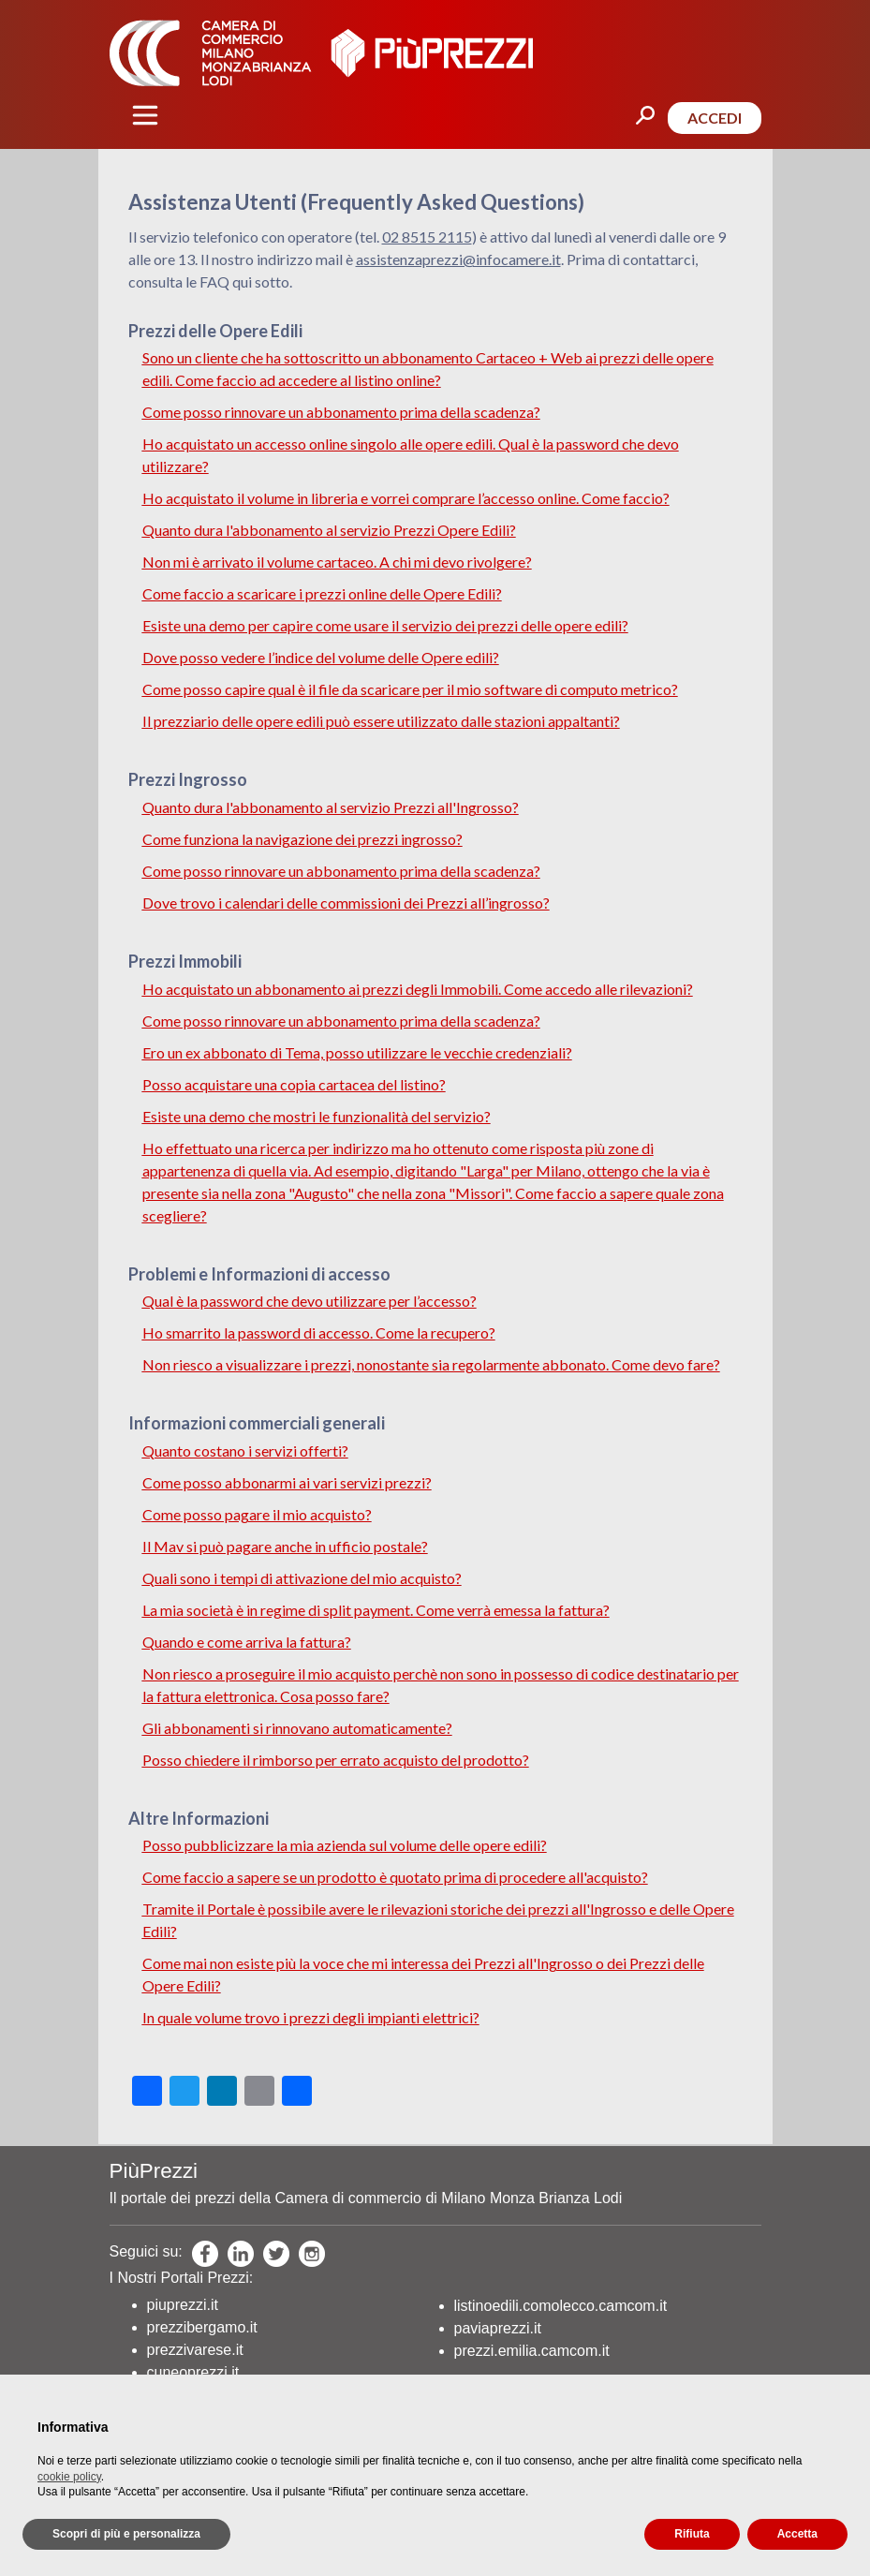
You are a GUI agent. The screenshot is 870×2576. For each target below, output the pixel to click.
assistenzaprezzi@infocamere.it (458, 259)
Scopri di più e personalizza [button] (126, 2533)
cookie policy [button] (69, 2476)
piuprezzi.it (182, 2305)
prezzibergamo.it (202, 2327)
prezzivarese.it (195, 2350)
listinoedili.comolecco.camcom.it (561, 2306)
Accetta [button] (797, 2533)
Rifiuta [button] (691, 2533)
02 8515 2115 (427, 236)
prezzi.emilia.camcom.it (532, 2351)
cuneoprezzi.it (193, 2372)
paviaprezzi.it (497, 2328)
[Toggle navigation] (145, 115)
